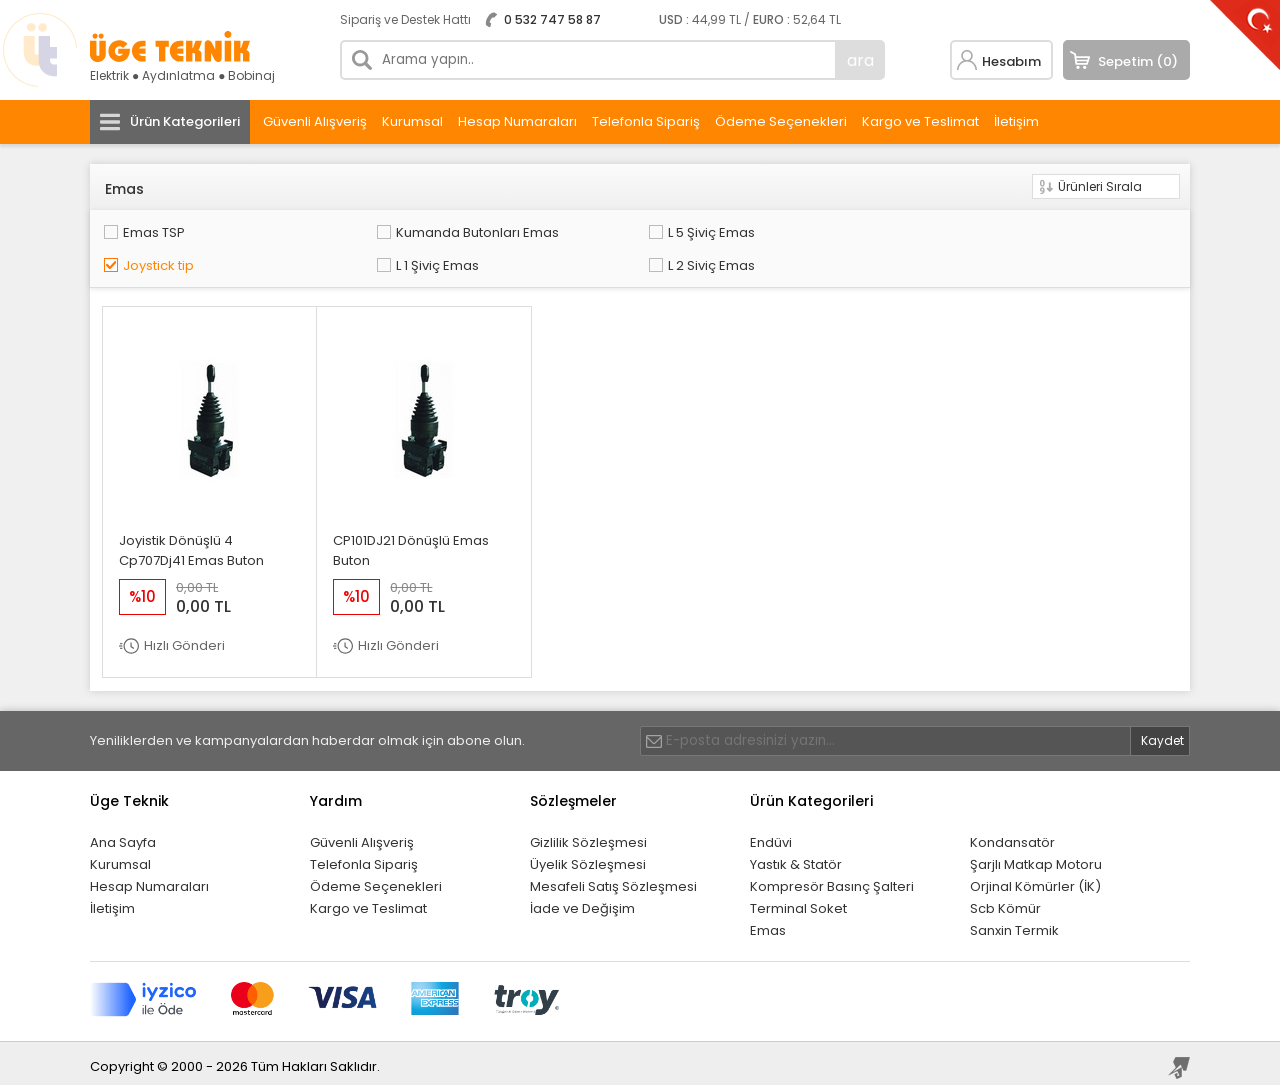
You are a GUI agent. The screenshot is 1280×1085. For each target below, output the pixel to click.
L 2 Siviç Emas (164, 260)
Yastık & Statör (796, 857)
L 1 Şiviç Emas (1034, 230)
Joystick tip (810, 230)
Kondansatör (1012, 835)
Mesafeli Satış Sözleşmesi (613, 879)
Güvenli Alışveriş (315, 121)
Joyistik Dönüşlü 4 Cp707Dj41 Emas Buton (191, 543)
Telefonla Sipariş (646, 121)
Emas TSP (152, 230)
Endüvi (771, 835)
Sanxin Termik (1014, 923)
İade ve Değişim (582, 901)
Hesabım (1011, 61)
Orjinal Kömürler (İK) (1035, 879)
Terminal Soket (798, 901)
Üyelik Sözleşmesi (588, 857)
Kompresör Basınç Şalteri (832, 879)
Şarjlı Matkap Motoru (1036, 857)
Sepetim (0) (1138, 61)
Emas (768, 923)
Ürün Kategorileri (185, 121)
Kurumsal (412, 121)
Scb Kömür (1005, 901)
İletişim (1016, 121)
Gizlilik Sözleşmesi (588, 835)
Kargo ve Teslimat (920, 121)
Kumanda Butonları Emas (420, 230)
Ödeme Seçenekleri (781, 121)
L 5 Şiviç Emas (600, 230)
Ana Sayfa (123, 835)
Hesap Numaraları (517, 121)
